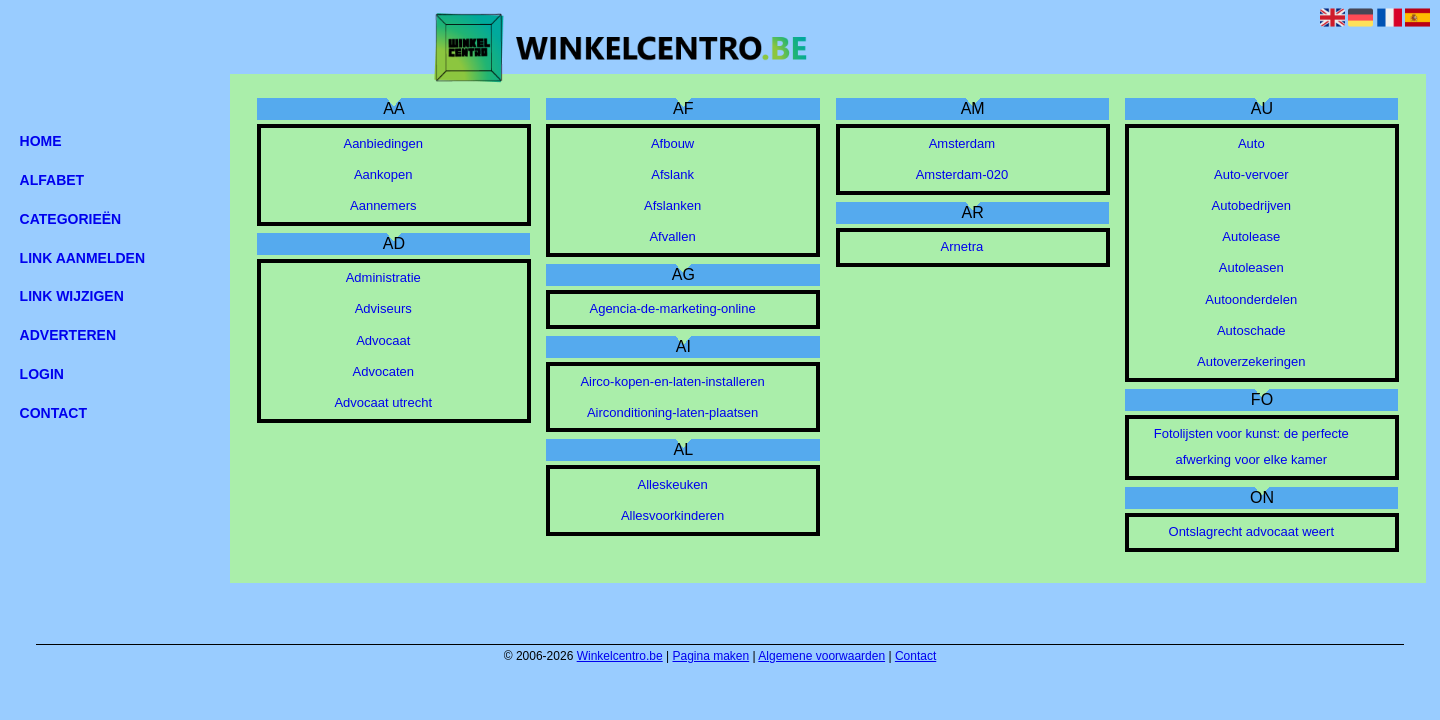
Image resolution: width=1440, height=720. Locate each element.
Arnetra (962, 246)
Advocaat (383, 340)
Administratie (383, 277)
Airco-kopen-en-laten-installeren (672, 381)
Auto (1251, 143)
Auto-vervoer (1251, 174)
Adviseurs (383, 308)
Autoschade (1251, 330)
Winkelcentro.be (620, 656)
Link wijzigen (72, 296)
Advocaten (383, 371)
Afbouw (672, 143)
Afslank (672, 174)
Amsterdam (962, 143)
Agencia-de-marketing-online (672, 308)
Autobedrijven (1252, 205)
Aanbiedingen (383, 143)
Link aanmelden (82, 258)
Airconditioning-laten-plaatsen (672, 412)
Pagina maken (711, 656)
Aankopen (383, 174)
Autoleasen (1251, 267)
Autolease (1251, 236)
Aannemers (383, 205)
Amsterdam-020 (962, 174)
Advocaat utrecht (383, 402)
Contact (915, 656)
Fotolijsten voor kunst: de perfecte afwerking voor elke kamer (1251, 446)
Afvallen (672, 236)
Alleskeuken (673, 484)
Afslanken (672, 205)
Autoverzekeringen (1251, 361)
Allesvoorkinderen (672, 515)
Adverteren (68, 335)
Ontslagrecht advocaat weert (1251, 531)
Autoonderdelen (1251, 299)
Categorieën (71, 219)
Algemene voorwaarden (821, 656)
